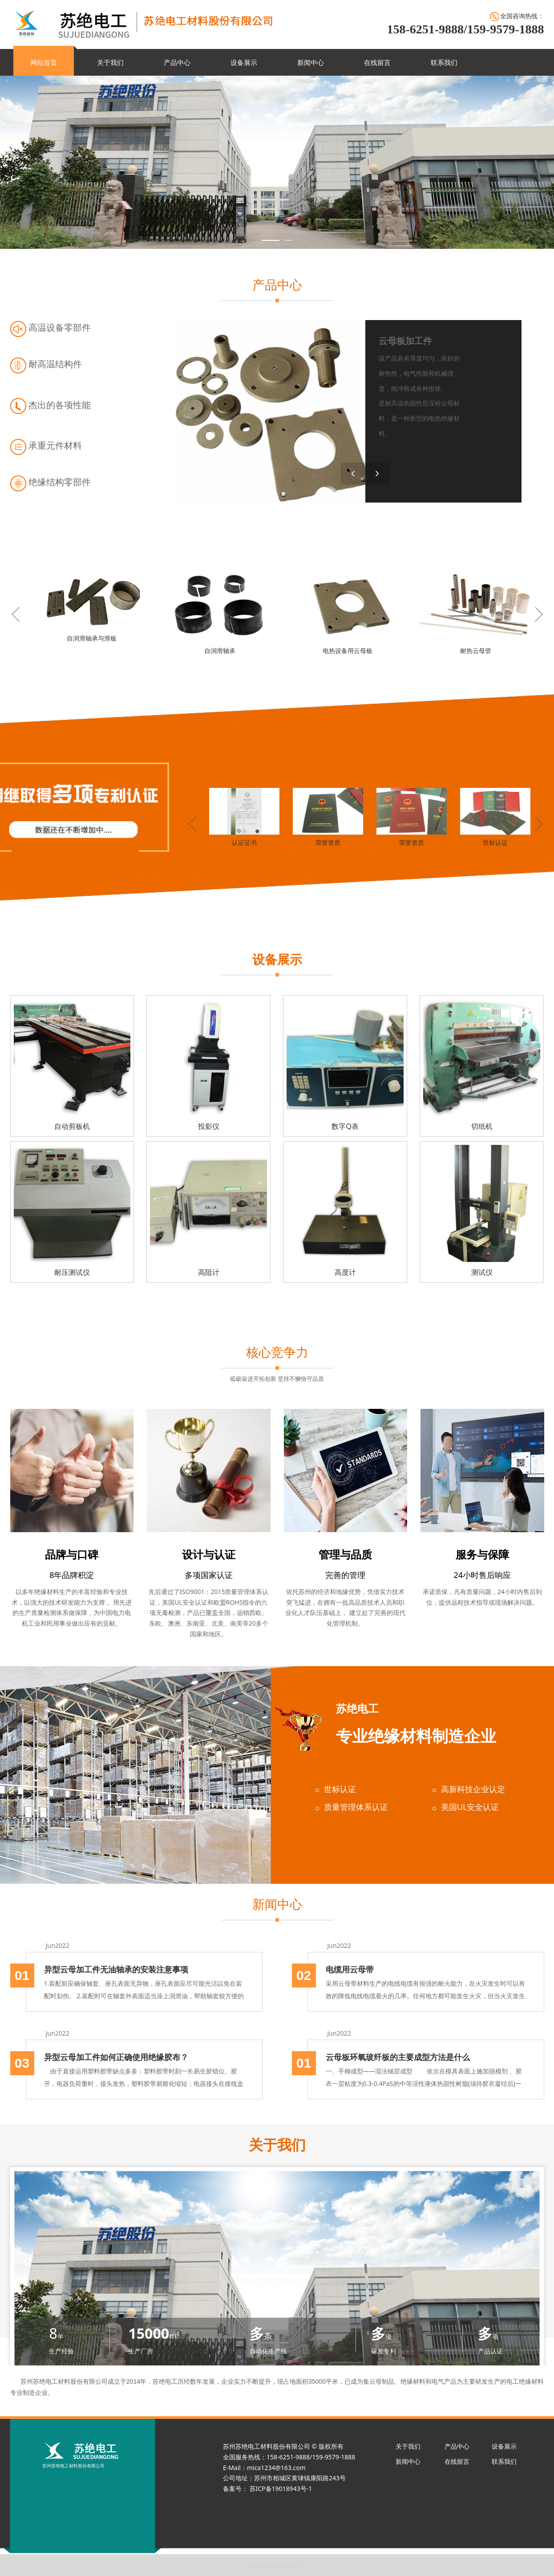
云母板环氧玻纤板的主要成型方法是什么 (398, 2057)
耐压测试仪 (72, 1272)
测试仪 (482, 1272)
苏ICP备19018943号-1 (277, 2565)
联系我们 (444, 62)
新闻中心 (310, 62)
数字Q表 (345, 1126)
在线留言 (377, 62)
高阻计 (208, 1272)
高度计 (345, 1272)
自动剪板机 (72, 1126)
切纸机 (482, 1126)
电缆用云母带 (350, 1969)
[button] (377, 473)
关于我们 (110, 62)
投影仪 (208, 1126)
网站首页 (43, 62)
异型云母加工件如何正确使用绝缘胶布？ (116, 2057)
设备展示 (243, 62)
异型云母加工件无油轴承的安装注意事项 (116, 1969)
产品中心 (177, 62)
